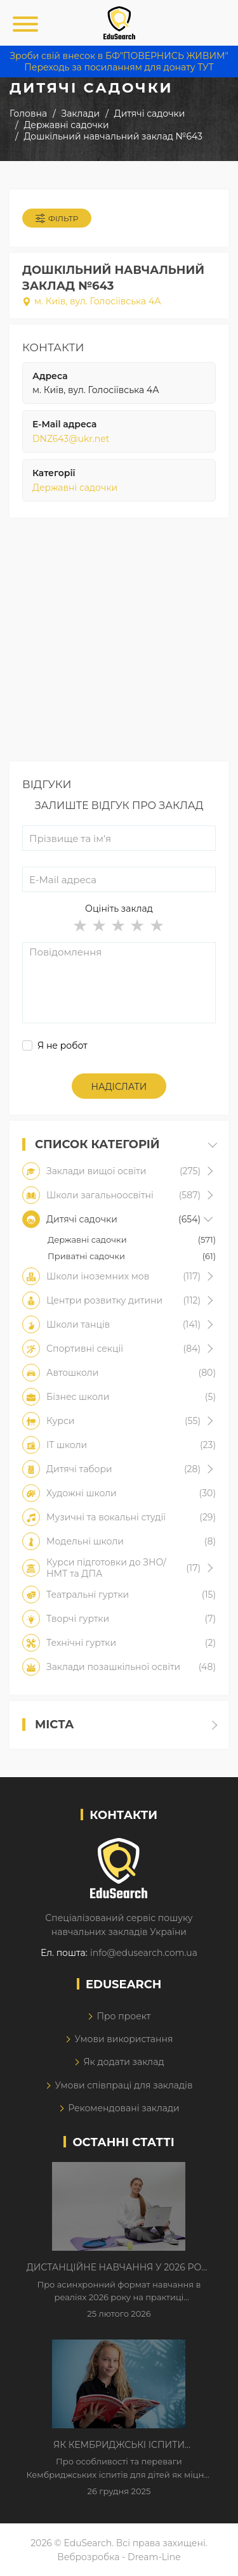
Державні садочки (74, 487)
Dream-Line (154, 2557)
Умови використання (123, 2039)
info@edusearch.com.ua (143, 1952)
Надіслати (119, 1086)
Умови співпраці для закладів (123, 2085)
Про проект (123, 2016)
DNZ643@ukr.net (70, 438)
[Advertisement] (119, 642)
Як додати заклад (123, 2062)
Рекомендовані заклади (124, 2108)
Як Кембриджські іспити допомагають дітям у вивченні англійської (119, 2445)
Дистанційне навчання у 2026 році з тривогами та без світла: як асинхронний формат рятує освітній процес (119, 2268)
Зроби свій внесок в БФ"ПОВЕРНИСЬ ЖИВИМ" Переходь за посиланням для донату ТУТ (119, 61)
